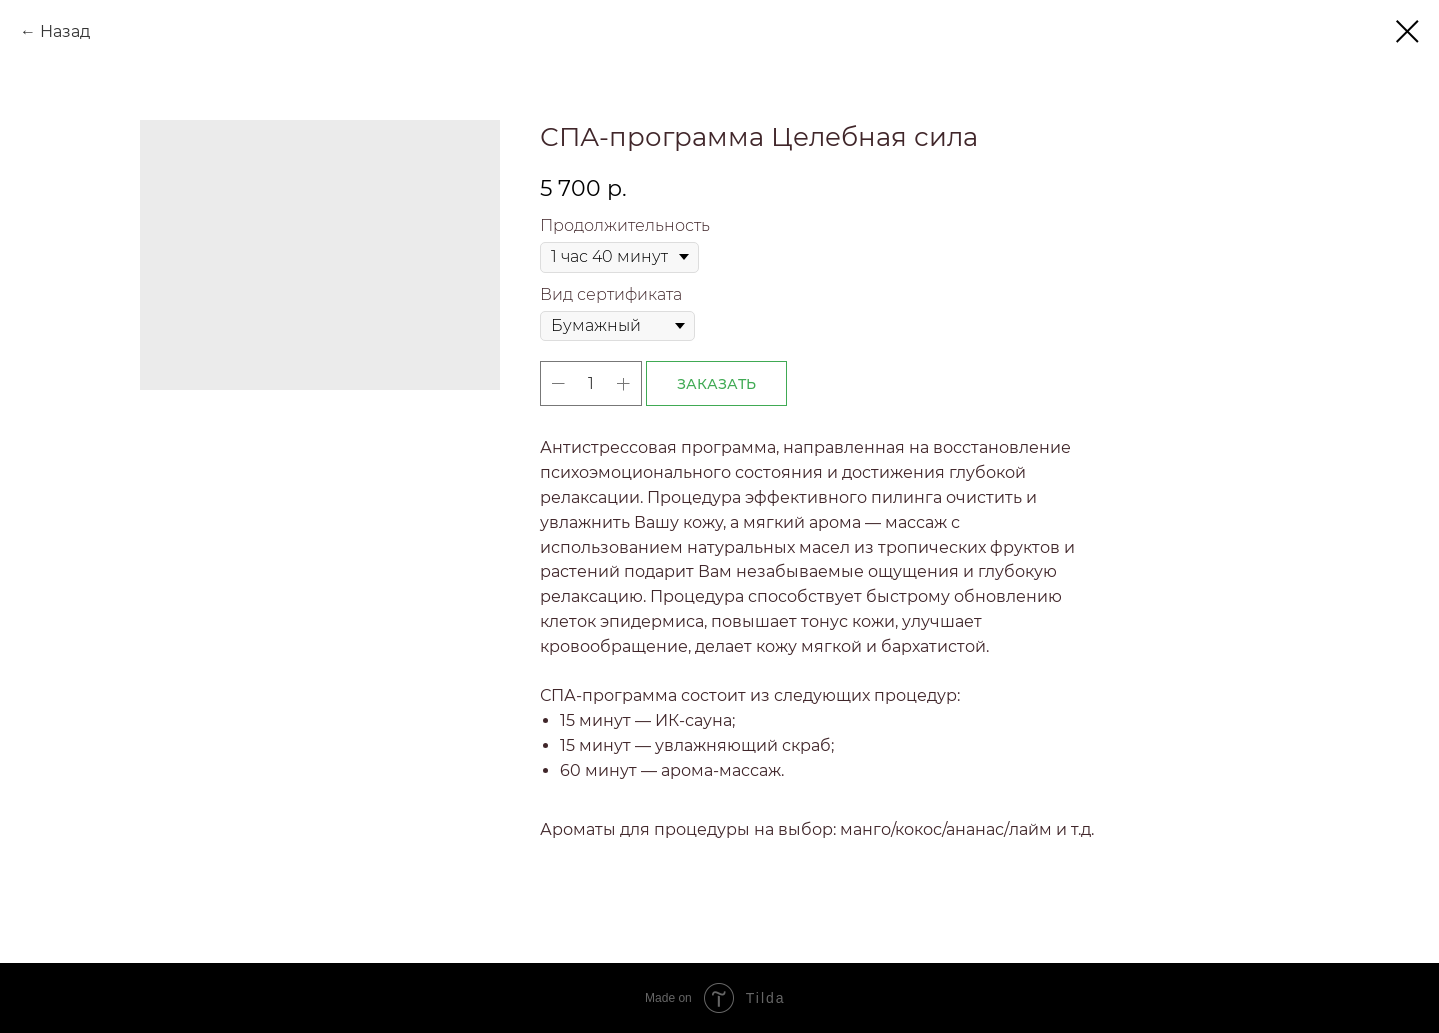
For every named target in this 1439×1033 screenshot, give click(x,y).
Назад (65, 31)
